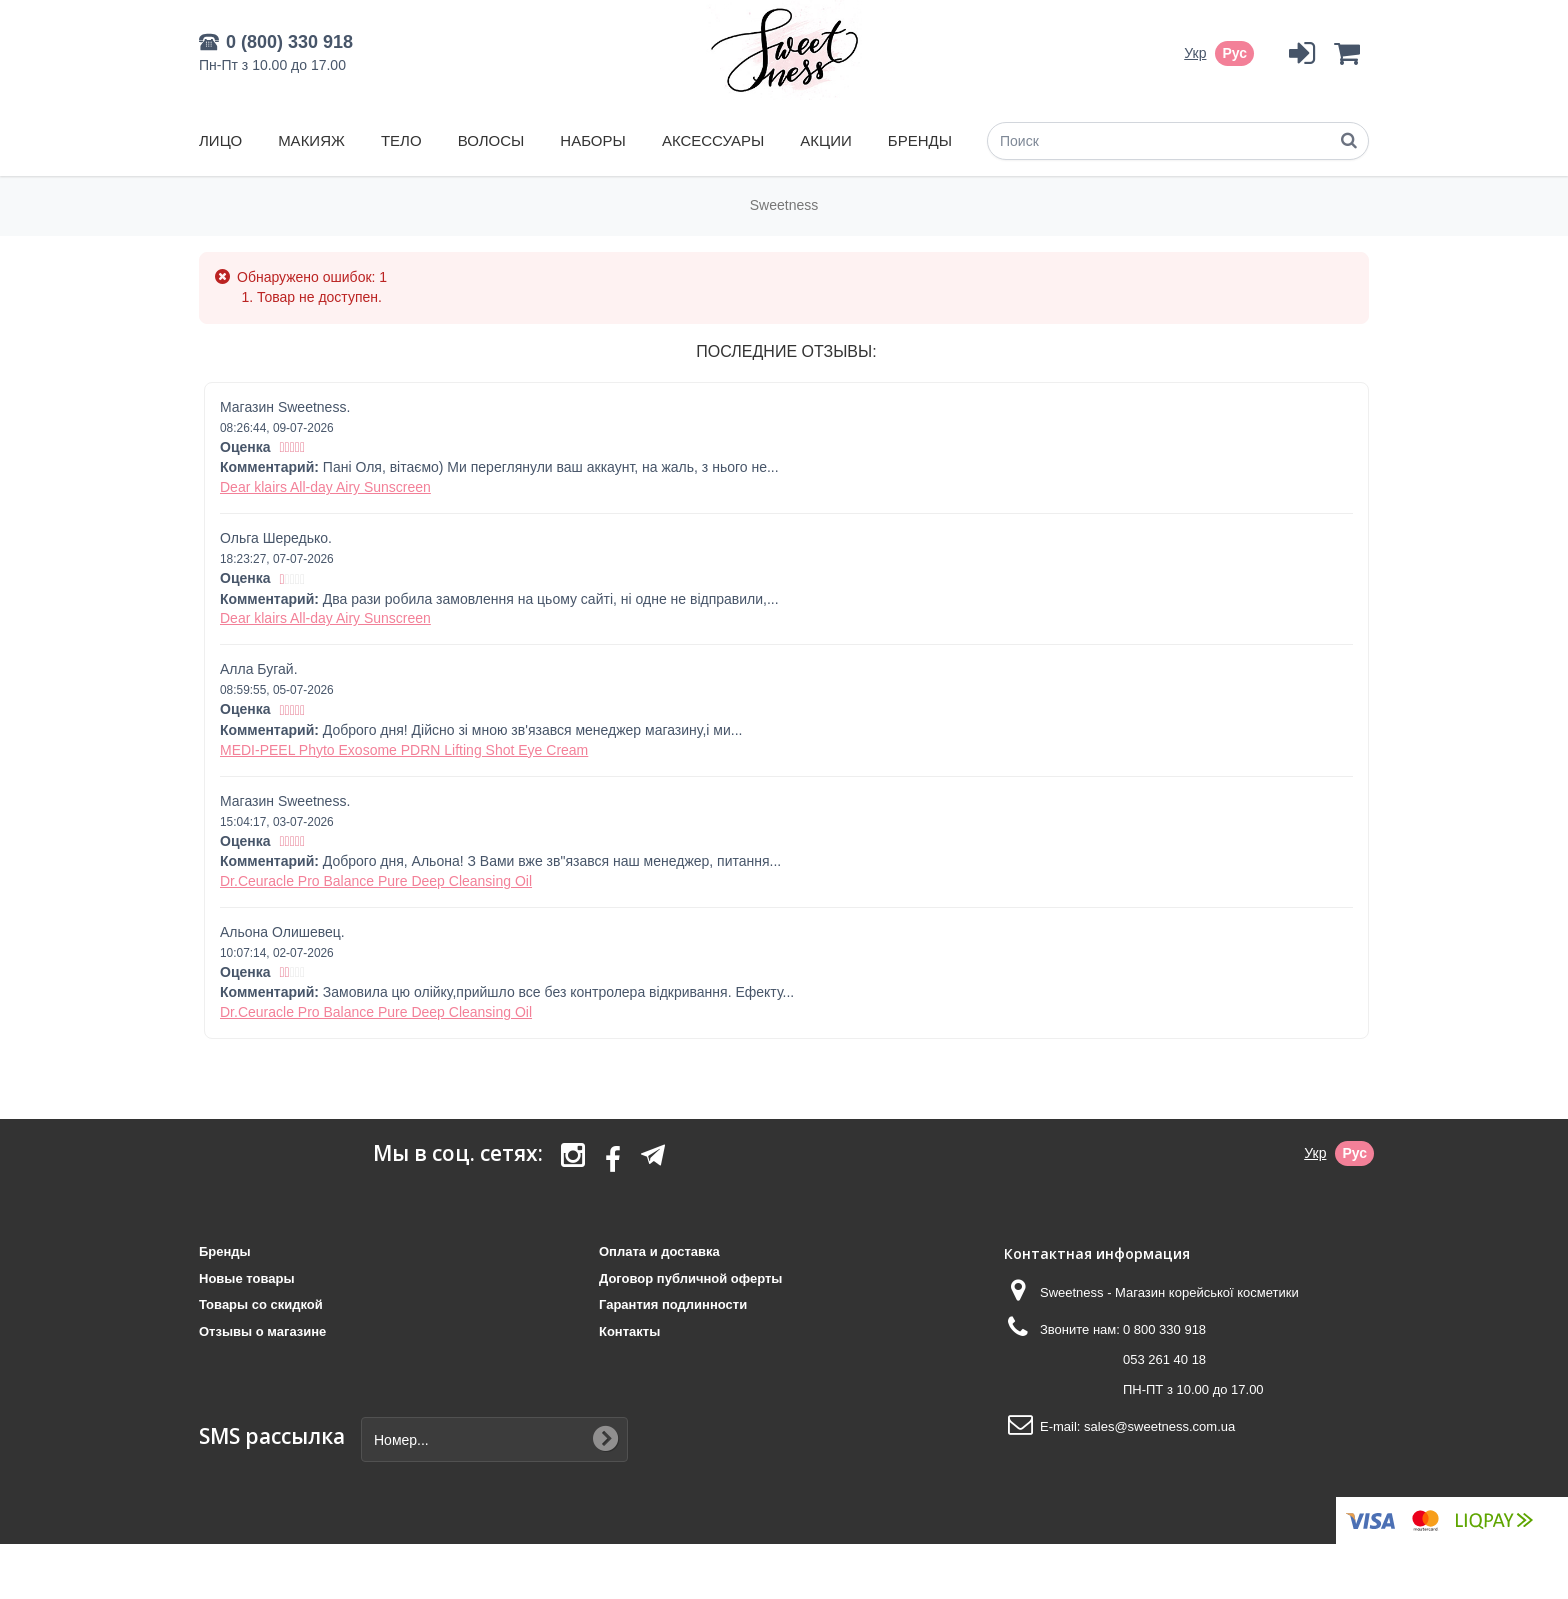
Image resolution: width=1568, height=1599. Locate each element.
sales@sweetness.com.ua (1159, 1426)
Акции (825, 140)
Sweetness (784, 205)
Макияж (311, 140)
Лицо (220, 140)
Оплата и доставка (659, 1251)
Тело (401, 140)
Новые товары (247, 1278)
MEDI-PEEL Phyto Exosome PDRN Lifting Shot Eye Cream (404, 750)
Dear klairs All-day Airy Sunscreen (325, 487)
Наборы (592, 140)
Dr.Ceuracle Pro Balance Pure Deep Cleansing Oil (376, 881)
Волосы (491, 140)
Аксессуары (713, 140)
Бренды (920, 140)
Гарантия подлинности (673, 1304)
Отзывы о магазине (262, 1331)
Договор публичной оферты (690, 1278)
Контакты (629, 1331)
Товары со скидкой (261, 1304)
